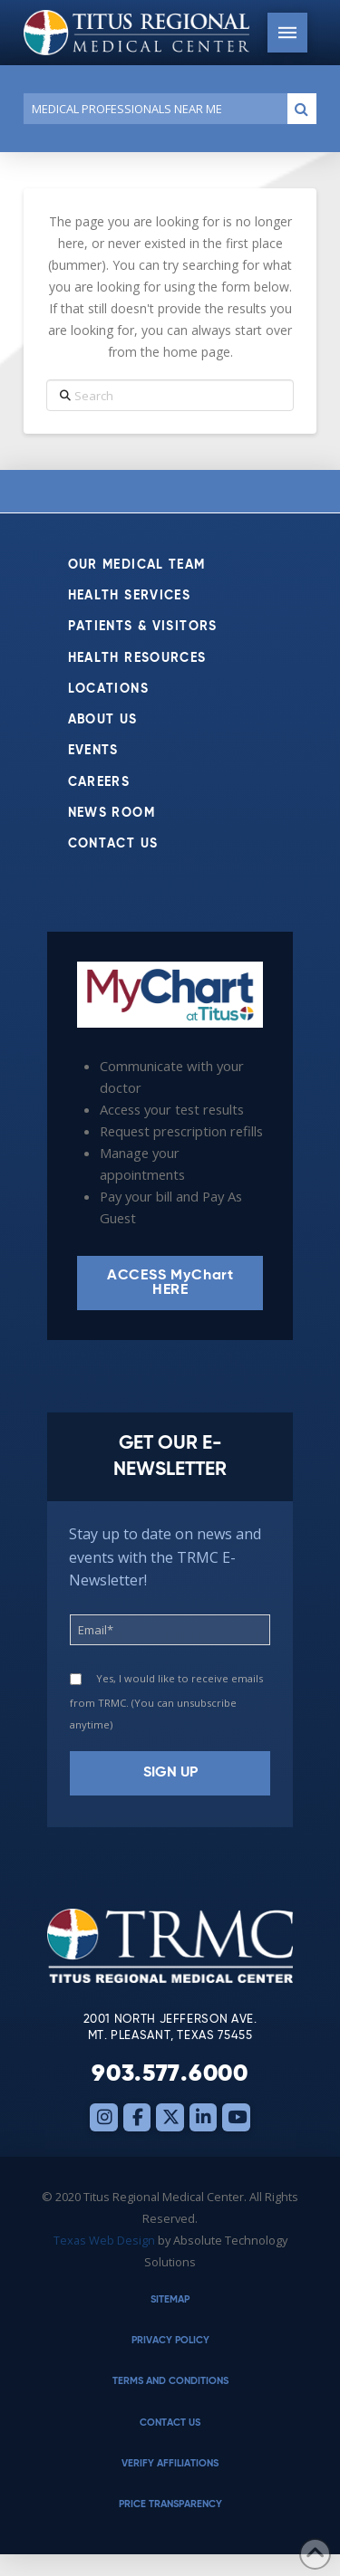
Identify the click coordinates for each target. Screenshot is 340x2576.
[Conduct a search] (152, 108)
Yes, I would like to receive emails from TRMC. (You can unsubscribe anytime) (166, 1701)
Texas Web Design (104, 2240)
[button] (287, 33)
